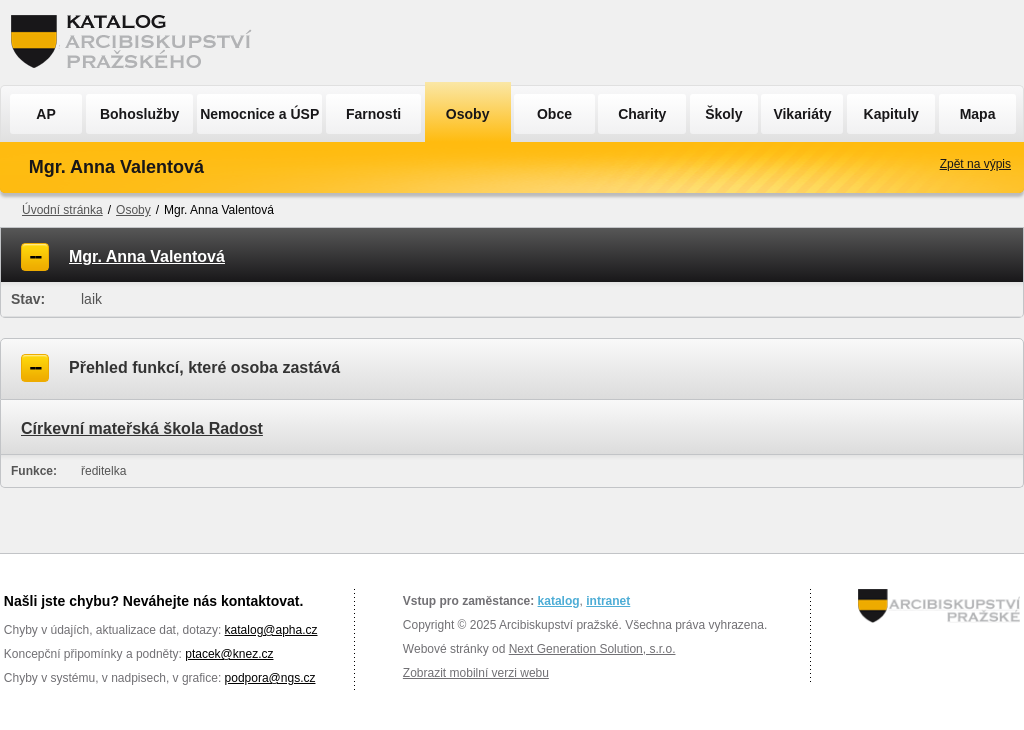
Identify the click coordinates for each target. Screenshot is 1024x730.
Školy (723, 114)
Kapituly (891, 114)
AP (45, 114)
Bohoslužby (139, 114)
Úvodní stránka (62, 210)
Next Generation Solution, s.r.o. (592, 649)
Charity (642, 114)
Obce (554, 114)
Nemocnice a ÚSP (259, 114)
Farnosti (373, 114)
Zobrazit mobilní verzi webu (476, 673)
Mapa (978, 114)
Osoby (468, 114)
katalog (559, 601)
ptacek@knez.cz (229, 654)
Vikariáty (802, 114)
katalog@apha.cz (271, 630)
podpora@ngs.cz (270, 678)
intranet (608, 601)
